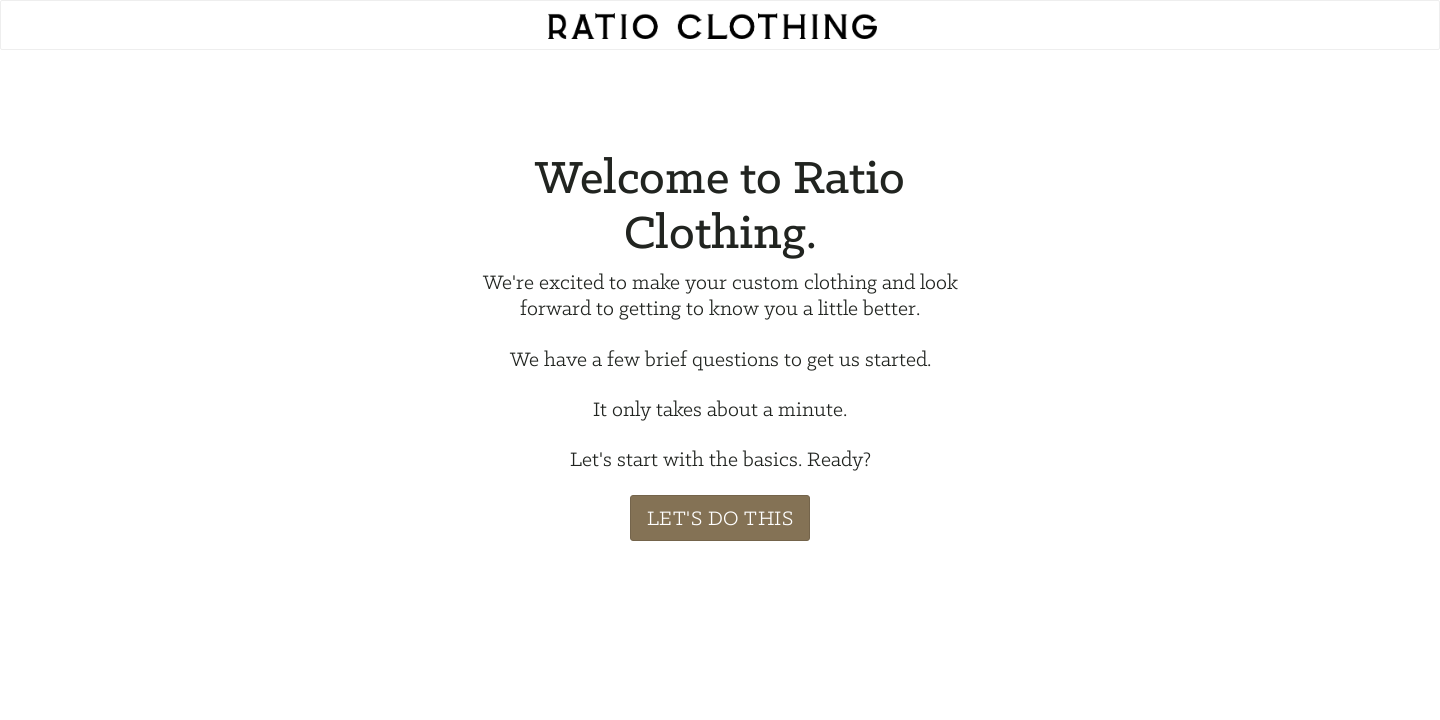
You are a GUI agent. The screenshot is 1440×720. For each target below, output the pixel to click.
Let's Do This (720, 517)
